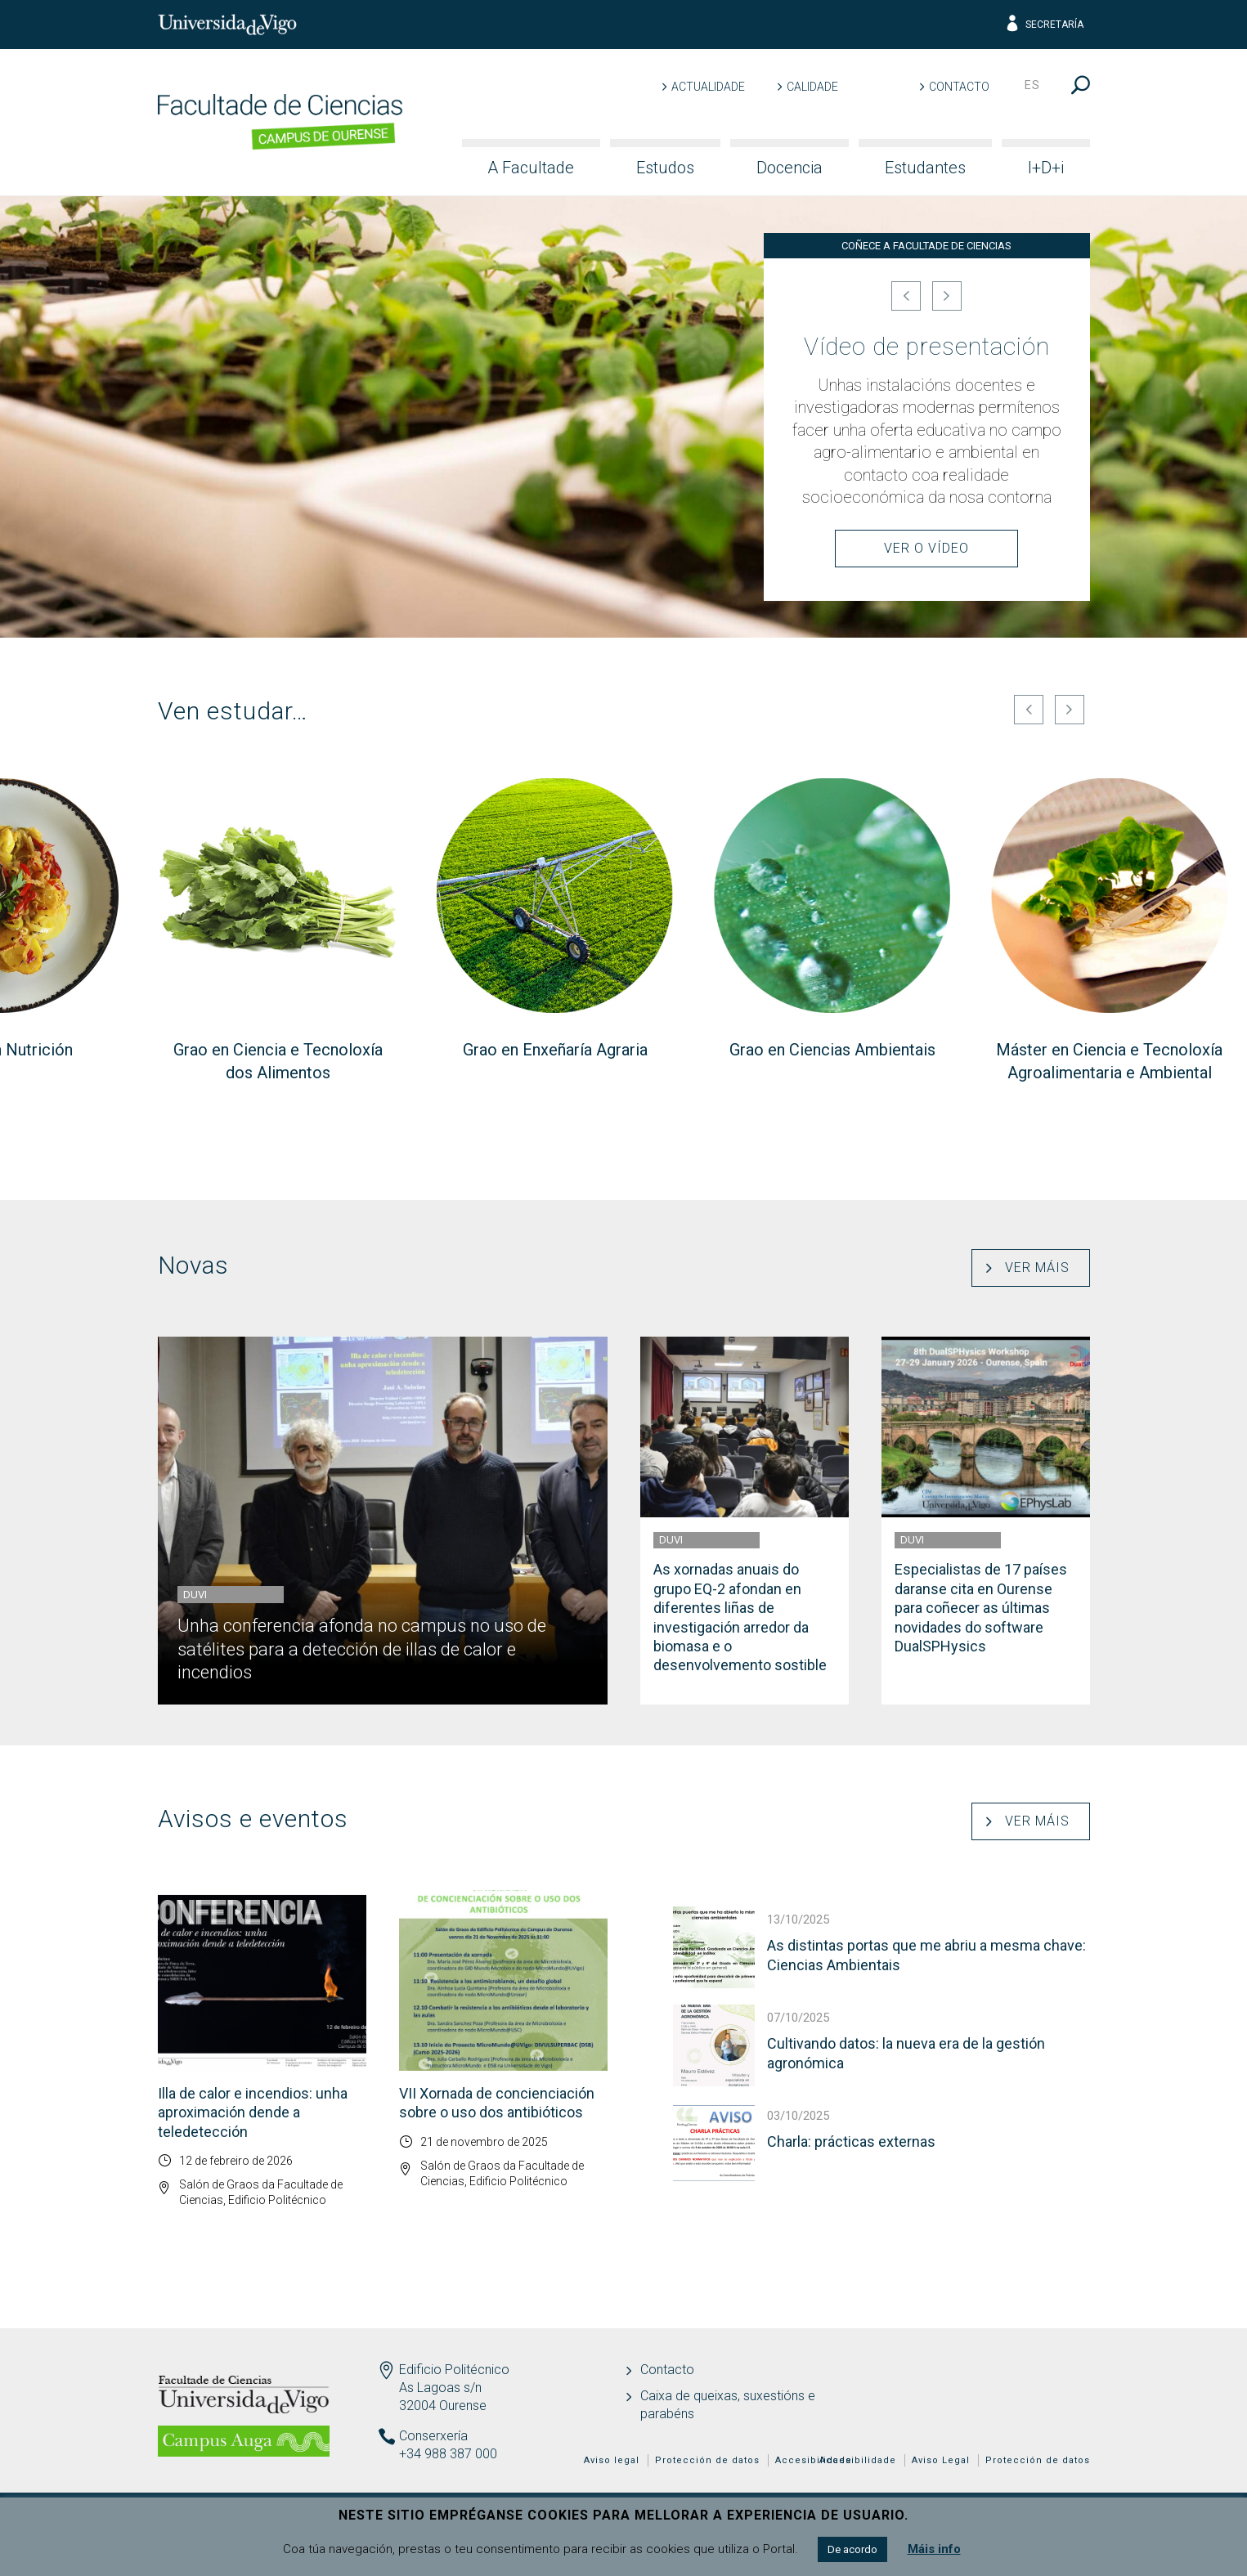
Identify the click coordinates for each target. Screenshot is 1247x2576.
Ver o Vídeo (926, 548)
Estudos (665, 167)
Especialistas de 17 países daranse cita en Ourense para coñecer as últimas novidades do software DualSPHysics (981, 1608)
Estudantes (925, 167)
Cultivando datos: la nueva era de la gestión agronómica (906, 2053)
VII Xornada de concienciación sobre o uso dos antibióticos (496, 2103)
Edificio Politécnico (454, 2369)
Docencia (789, 167)
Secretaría (1043, 24)
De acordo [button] (852, 2549)
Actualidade (708, 86)
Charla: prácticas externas (851, 2141)
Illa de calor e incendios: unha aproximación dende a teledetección (253, 2112)
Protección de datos (1037, 2460)
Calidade (812, 86)
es (1032, 85)
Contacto (959, 86)
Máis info (934, 2549)
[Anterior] (906, 296)
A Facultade (530, 167)
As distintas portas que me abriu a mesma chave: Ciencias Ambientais (926, 1955)
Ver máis (1037, 1267)
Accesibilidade (857, 2460)
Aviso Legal (941, 2460)
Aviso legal (611, 2460)
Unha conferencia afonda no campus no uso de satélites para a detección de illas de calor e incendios (361, 1648)
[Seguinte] (947, 296)
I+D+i (1046, 167)
